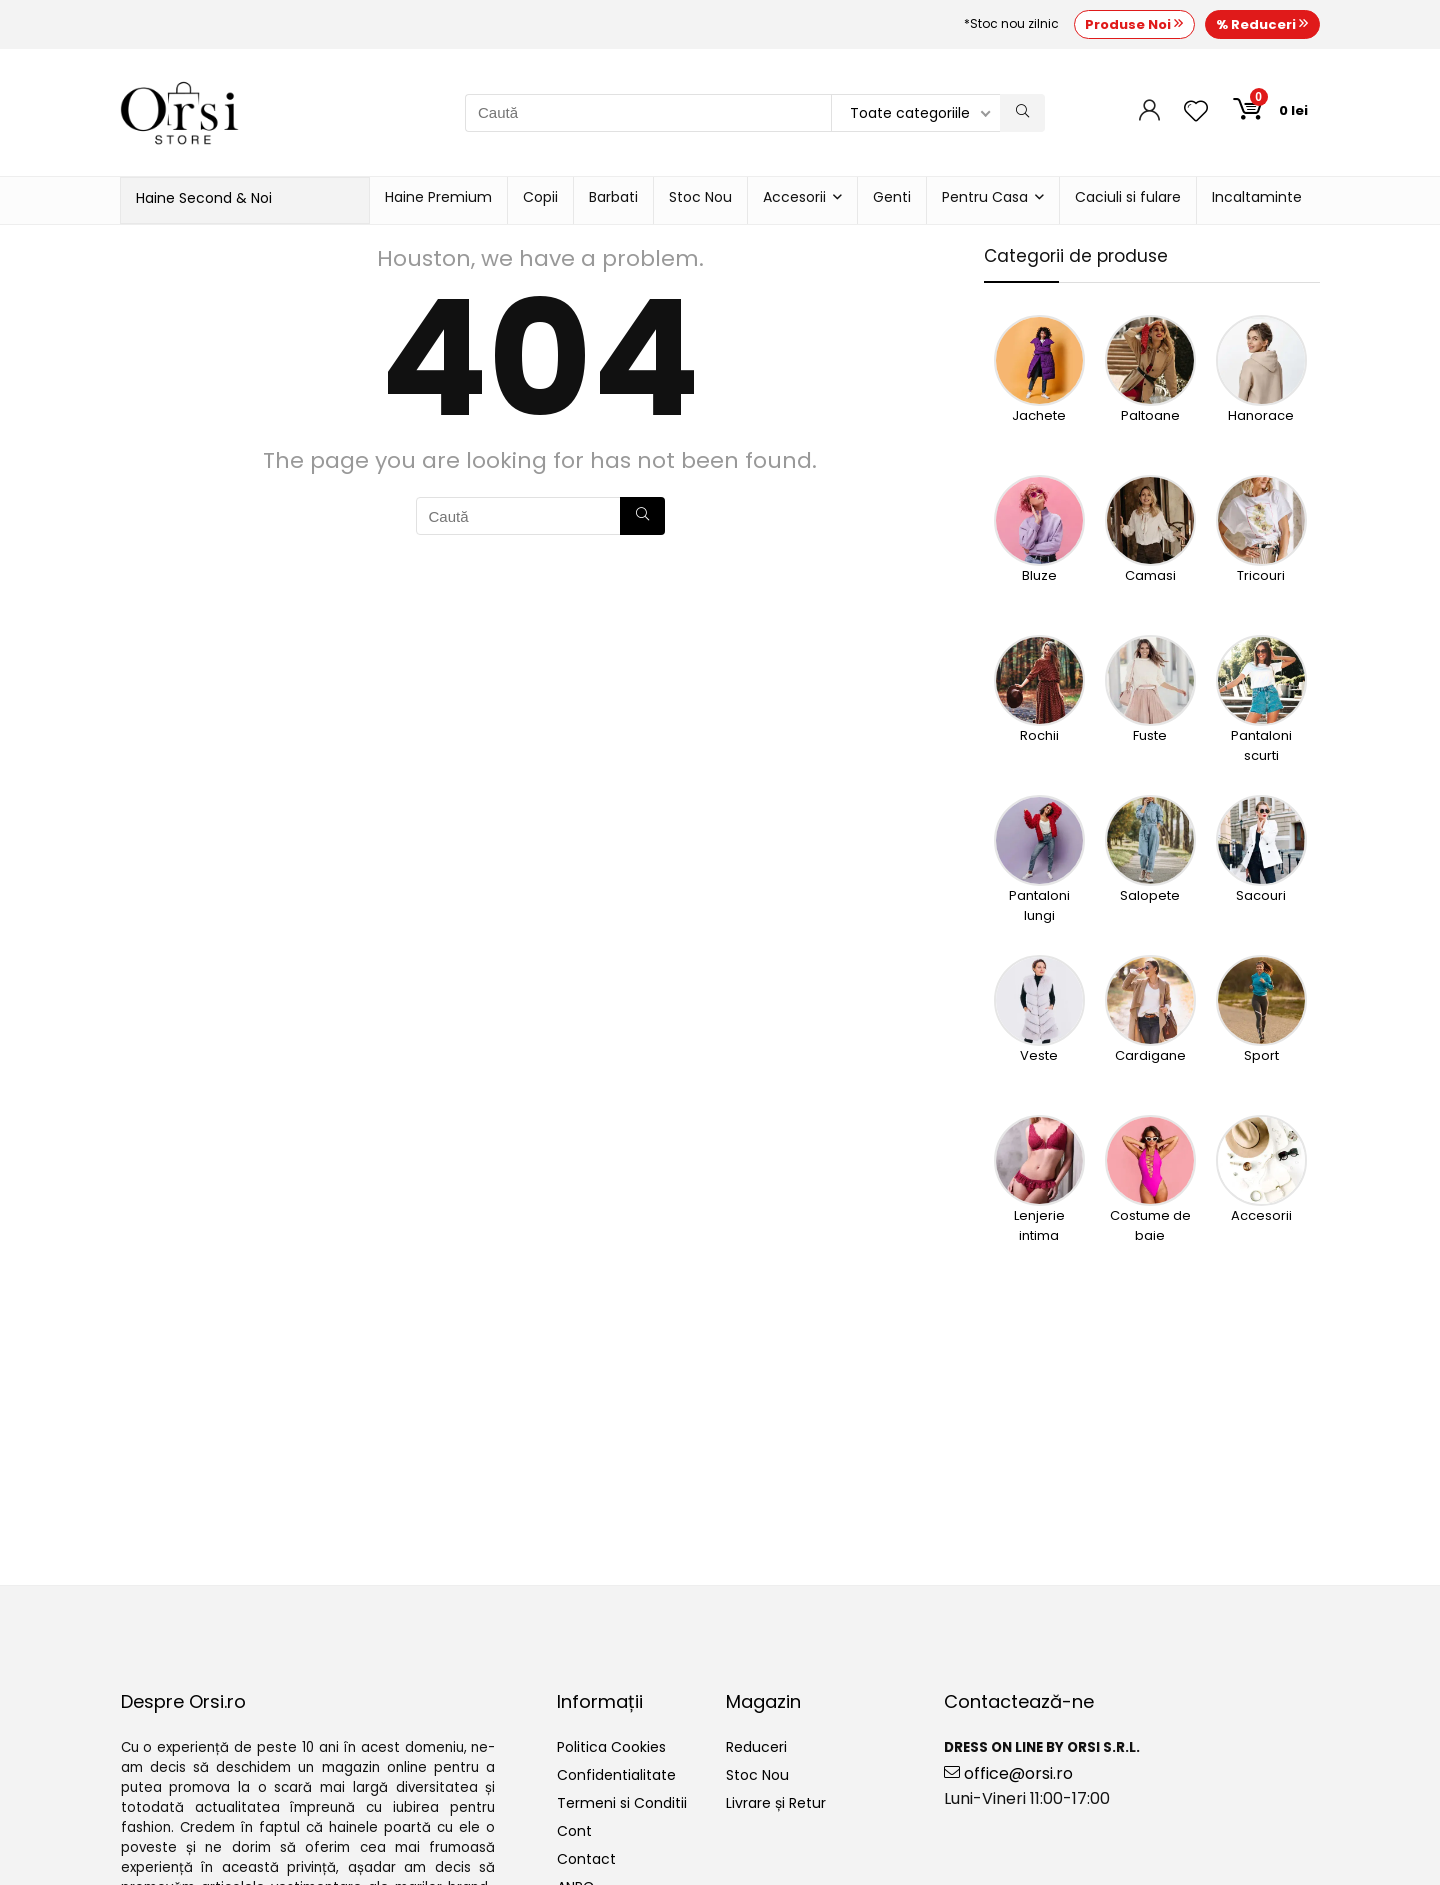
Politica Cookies (611, 1747)
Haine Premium (438, 197)
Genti (892, 197)
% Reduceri (1262, 24)
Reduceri (756, 1747)
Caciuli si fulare (1128, 197)
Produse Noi (1134, 24)
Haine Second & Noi (204, 198)
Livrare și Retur (776, 1803)
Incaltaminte (1257, 197)
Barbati (613, 197)
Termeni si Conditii (622, 1803)
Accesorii (794, 197)
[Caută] (1022, 113)
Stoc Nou (700, 197)
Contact (586, 1859)
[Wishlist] (1196, 112)
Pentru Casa (985, 197)
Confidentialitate (616, 1775)
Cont (574, 1831)
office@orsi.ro (1008, 1773)
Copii (540, 197)
